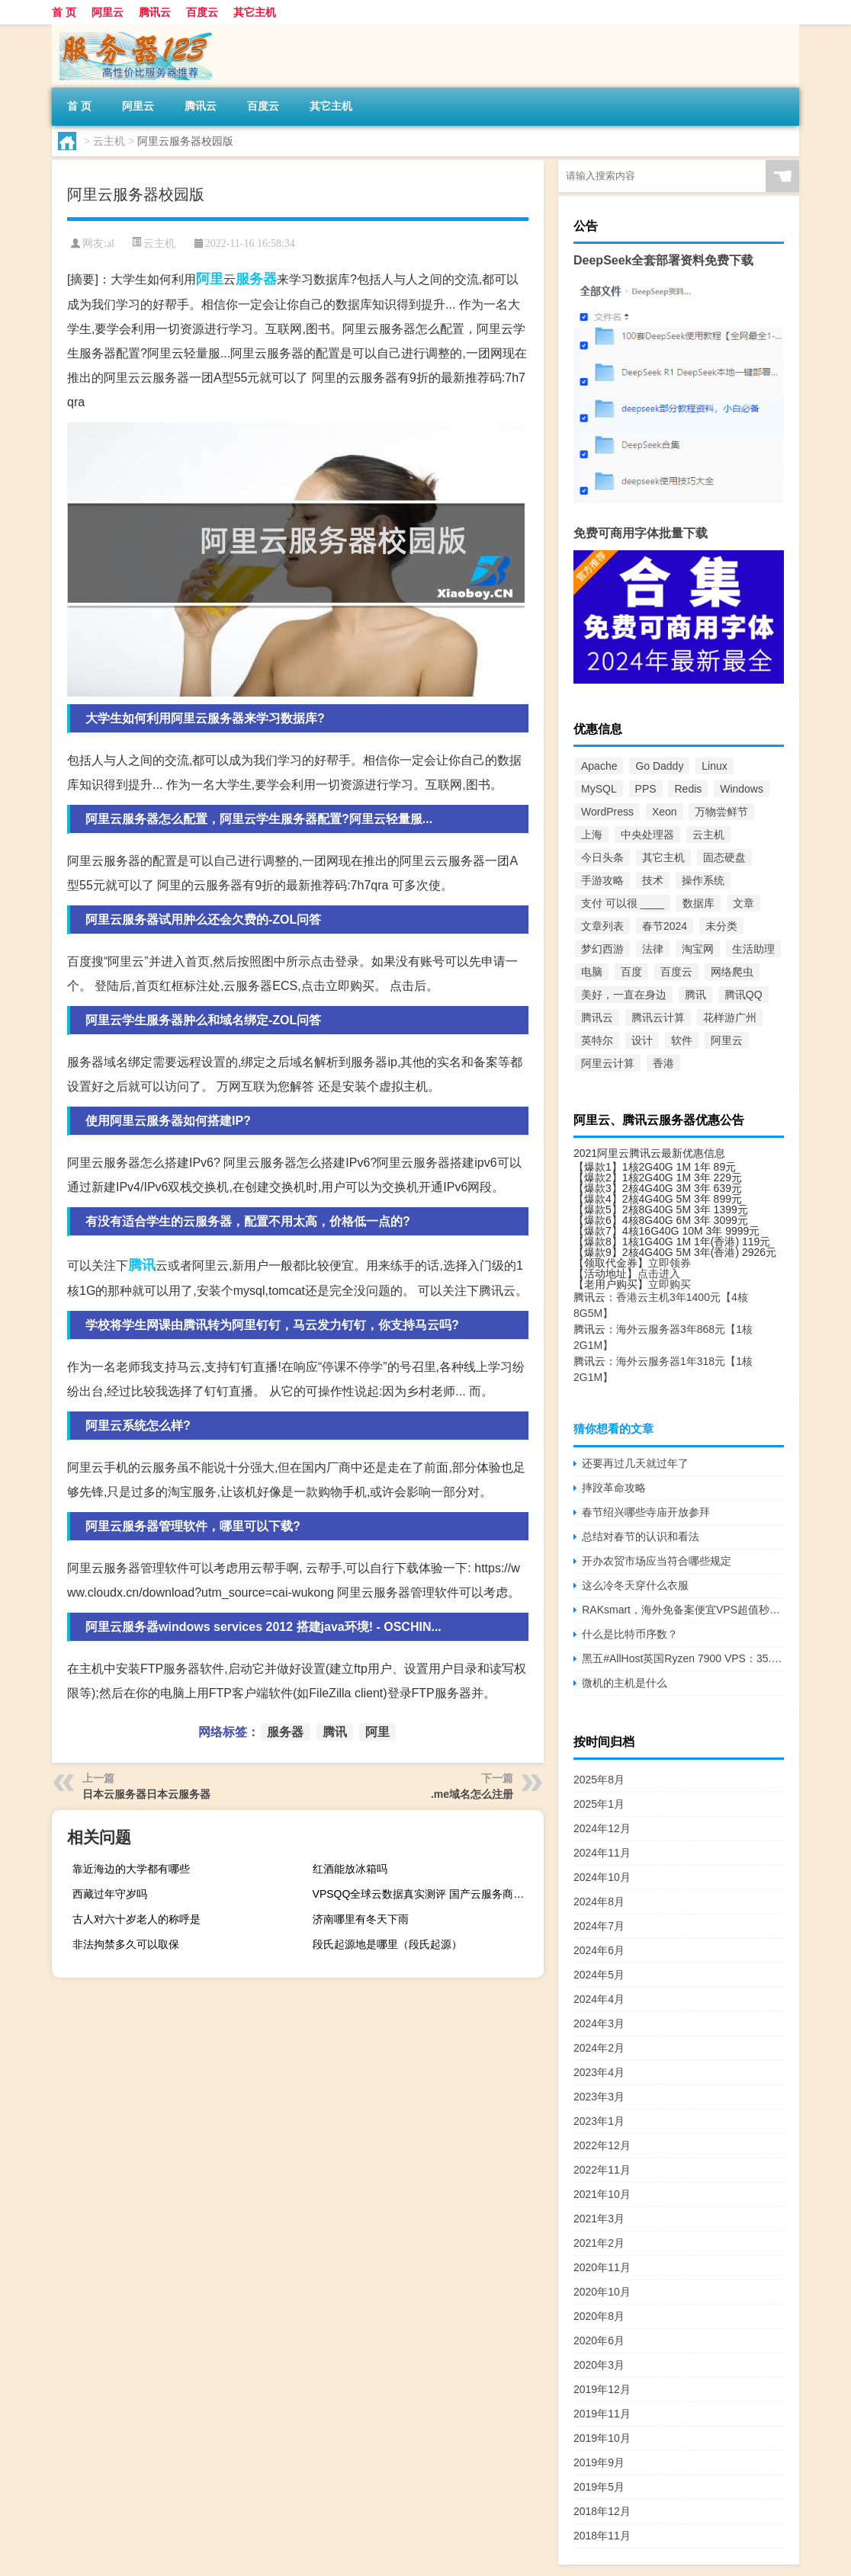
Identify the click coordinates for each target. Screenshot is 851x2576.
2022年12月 (602, 2145)
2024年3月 (599, 2023)
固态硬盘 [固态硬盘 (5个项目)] (724, 857)
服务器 (256, 279)
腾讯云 (155, 12)
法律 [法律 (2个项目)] (652, 949)
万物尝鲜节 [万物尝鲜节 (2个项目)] (721, 812)
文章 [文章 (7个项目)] (743, 903)
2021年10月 (602, 2194)
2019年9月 (599, 2462)
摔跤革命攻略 (614, 1488)
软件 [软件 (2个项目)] (681, 1040)
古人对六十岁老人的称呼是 (136, 1919)
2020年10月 (602, 2292)
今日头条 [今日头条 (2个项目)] (602, 857)
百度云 (202, 12)
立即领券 (669, 1263)
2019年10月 (602, 2438)
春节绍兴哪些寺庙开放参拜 (646, 1512)
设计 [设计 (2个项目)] (642, 1040)
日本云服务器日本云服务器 (146, 1794)
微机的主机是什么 (624, 1683)
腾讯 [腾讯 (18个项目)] (695, 994)
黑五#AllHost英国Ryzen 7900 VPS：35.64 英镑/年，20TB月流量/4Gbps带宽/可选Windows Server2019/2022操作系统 (683, 1658)
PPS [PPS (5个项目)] (646, 789)
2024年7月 (599, 1926)
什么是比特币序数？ (630, 1634)
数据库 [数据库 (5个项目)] (698, 903)
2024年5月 (599, 1975)
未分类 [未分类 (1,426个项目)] (721, 926)
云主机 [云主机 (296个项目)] (708, 834)
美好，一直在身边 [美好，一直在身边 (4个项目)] (623, 994)
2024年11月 (602, 1853)
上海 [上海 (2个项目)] (591, 834)
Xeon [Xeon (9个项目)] (664, 812)
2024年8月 (599, 1901)
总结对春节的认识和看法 (640, 1536)
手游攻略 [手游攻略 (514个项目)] (602, 880)
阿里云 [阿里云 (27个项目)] (727, 1040)
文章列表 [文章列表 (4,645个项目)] (602, 926)
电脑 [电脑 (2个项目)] (591, 972)
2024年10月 (602, 1877)
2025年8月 (599, 1779)
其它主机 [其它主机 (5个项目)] (663, 857)
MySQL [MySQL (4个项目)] (599, 789)
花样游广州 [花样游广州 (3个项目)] (729, 1017)
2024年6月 (599, 1950)
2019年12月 (602, 2389)
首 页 (64, 12)
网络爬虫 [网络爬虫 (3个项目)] (732, 972)
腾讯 (142, 1265)
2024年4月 (599, 1999)
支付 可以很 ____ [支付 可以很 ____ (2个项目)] (622, 903)
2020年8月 (599, 2316)
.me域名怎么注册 (472, 1794)
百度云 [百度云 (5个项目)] (676, 972)
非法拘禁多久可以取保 (125, 1944)
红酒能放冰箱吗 (350, 1869)
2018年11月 (602, 2536)
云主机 (109, 141)
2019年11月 (602, 2414)
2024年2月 (599, 2048)
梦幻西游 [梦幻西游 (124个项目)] (602, 949)
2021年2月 (599, 2243)
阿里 (209, 279)
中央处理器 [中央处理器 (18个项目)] (647, 834)
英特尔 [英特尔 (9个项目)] (597, 1040)
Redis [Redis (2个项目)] (688, 789)
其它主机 (254, 12)
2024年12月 (602, 1828)
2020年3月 (599, 2365)
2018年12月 (602, 2511)
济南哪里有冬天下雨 (361, 1919)
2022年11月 (602, 2170)
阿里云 (108, 12)
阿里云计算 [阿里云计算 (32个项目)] (607, 1063)
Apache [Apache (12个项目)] (599, 766)
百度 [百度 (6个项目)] (631, 972)
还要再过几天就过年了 (635, 1463)
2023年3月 (599, 2097)
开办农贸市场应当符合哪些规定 (656, 1561)
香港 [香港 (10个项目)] (663, 1063)
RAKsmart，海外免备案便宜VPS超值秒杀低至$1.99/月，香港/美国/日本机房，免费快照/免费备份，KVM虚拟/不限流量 (683, 1610)
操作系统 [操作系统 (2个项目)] (703, 880)
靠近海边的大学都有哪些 (131, 1869)
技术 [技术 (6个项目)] (652, 880)
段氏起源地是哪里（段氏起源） (387, 1944)
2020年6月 (599, 2340)
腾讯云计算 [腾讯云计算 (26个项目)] (658, 1017)
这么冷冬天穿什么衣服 (635, 1585)
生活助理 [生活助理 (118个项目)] (753, 949)
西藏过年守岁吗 (109, 1894)
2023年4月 (599, 2072)
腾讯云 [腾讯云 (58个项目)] (597, 1017)
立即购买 (669, 1284)
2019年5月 (599, 2487)
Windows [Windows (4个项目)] (741, 789)
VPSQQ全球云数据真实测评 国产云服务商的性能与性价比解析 (426, 1894)
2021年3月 (599, 2218)
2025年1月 (599, 1804)
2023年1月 (599, 2121)
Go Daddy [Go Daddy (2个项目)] (659, 766)
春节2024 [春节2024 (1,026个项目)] (664, 926)
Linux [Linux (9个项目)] (714, 766)
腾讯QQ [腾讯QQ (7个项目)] (743, 994)
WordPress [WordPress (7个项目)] (607, 812)
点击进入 (658, 1273)
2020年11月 (602, 2267)
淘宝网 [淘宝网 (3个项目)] (698, 949)
